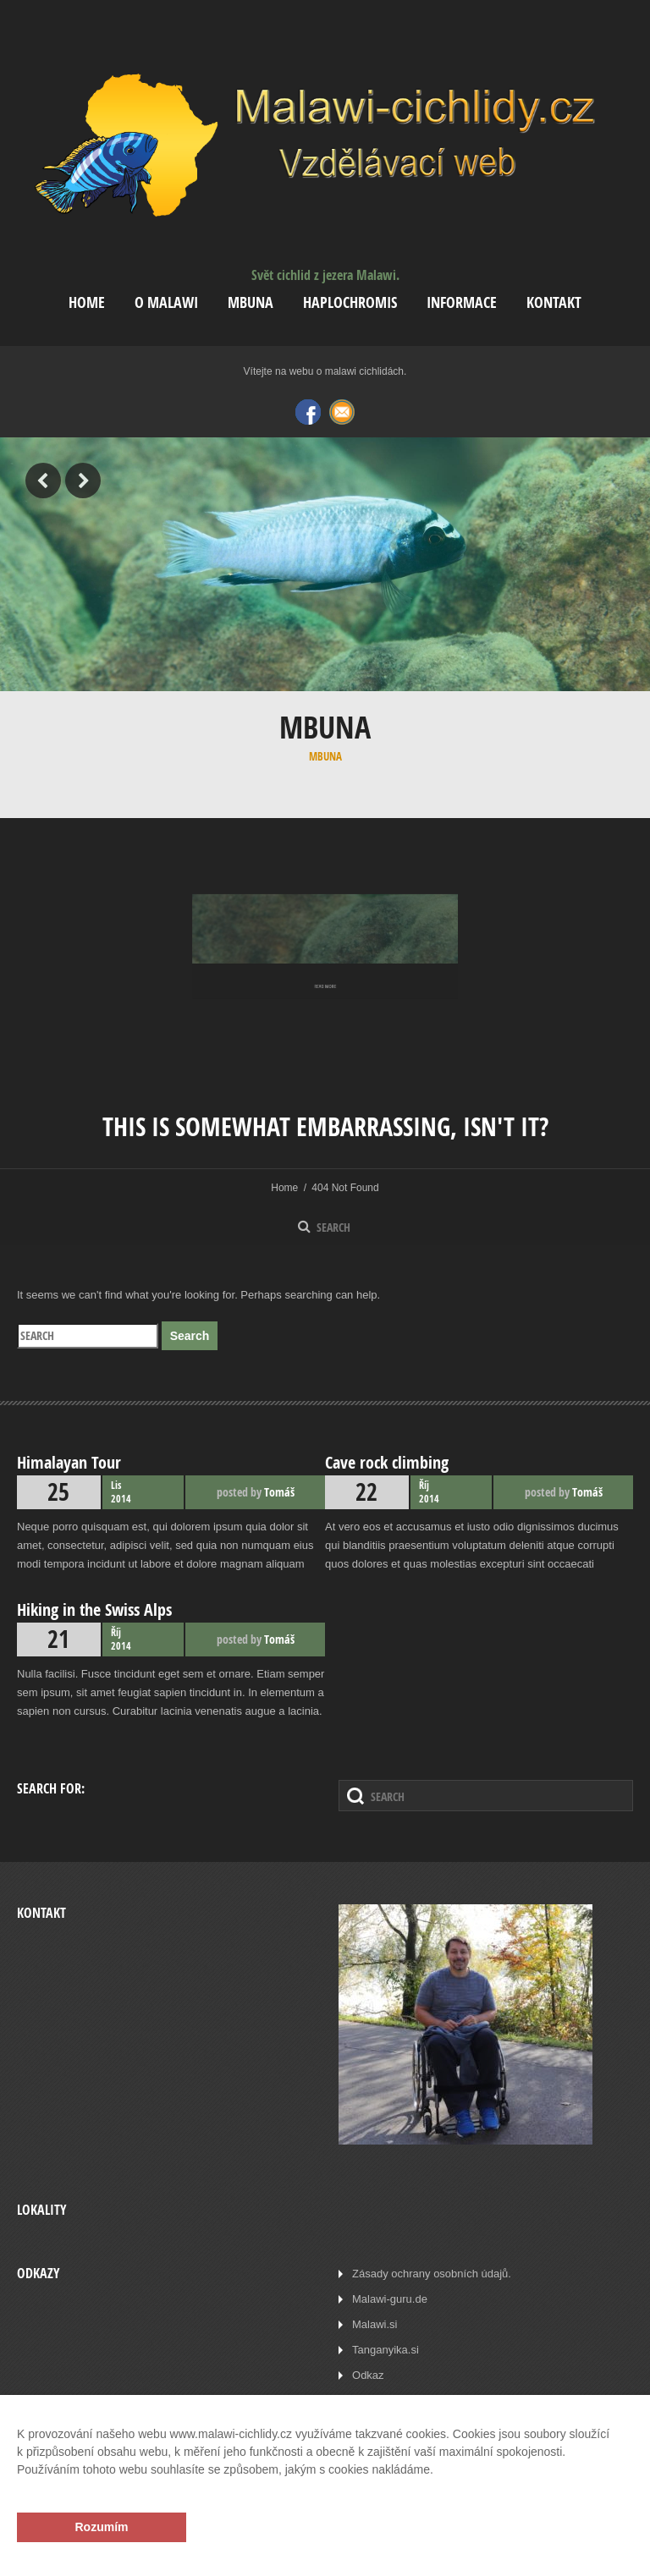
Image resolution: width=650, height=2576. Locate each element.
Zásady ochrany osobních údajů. (431, 2273)
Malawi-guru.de (389, 2299)
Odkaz (368, 2375)
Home (87, 302)
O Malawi (166, 302)
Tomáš (279, 1492)
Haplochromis (350, 302)
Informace (462, 302)
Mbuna (250, 302)
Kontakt (553, 302)
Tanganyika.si (385, 2349)
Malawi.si (374, 2324)
